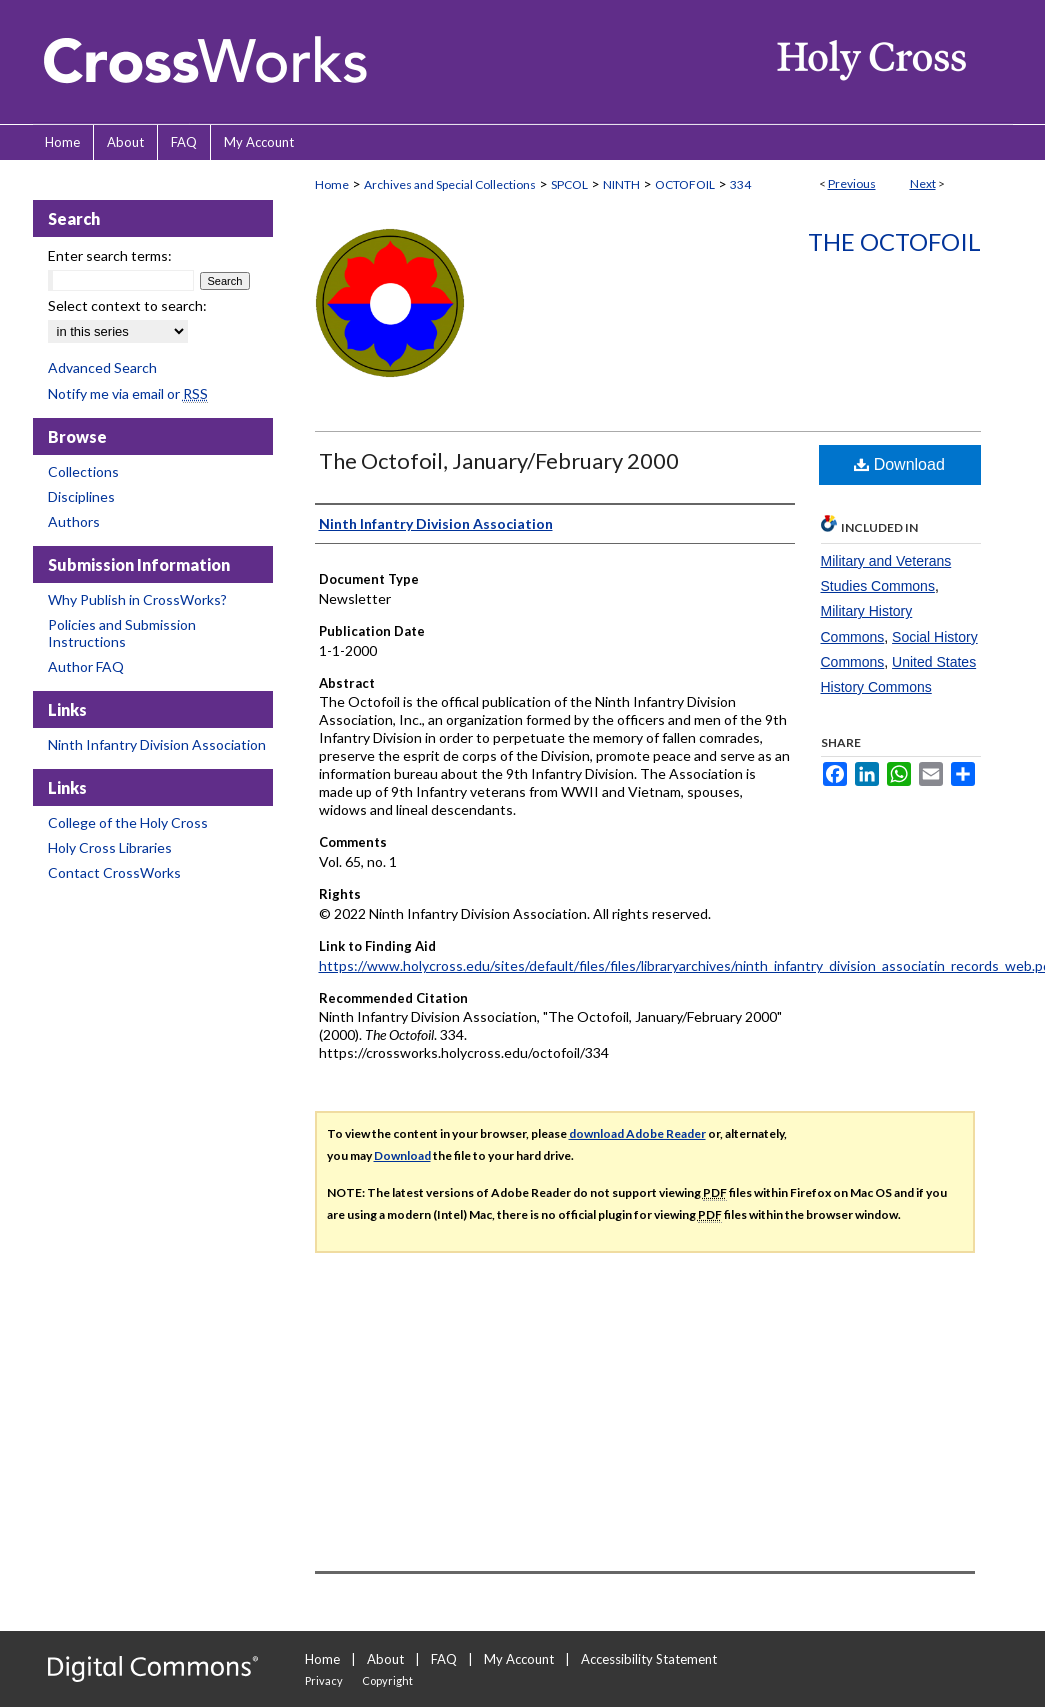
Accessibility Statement (649, 1659)
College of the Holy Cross (128, 822)
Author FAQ (86, 666)
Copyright (387, 1680)
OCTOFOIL (685, 184)
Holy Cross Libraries (110, 847)
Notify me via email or (128, 393)
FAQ (444, 1659)
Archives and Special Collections (450, 184)
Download (899, 464)
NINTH (621, 184)
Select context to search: (127, 305)
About (385, 1659)
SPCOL (569, 184)
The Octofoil (894, 241)
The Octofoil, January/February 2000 (499, 460)
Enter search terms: (110, 255)
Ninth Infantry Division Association (157, 744)
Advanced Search (102, 367)
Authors (74, 521)
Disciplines (81, 496)
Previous (852, 183)
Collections (83, 471)
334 (740, 184)
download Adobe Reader (637, 1133)
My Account (519, 1659)
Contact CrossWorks (114, 872)
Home (332, 184)
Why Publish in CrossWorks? (137, 599)
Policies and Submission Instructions (122, 633)
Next (923, 183)
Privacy (324, 1680)
